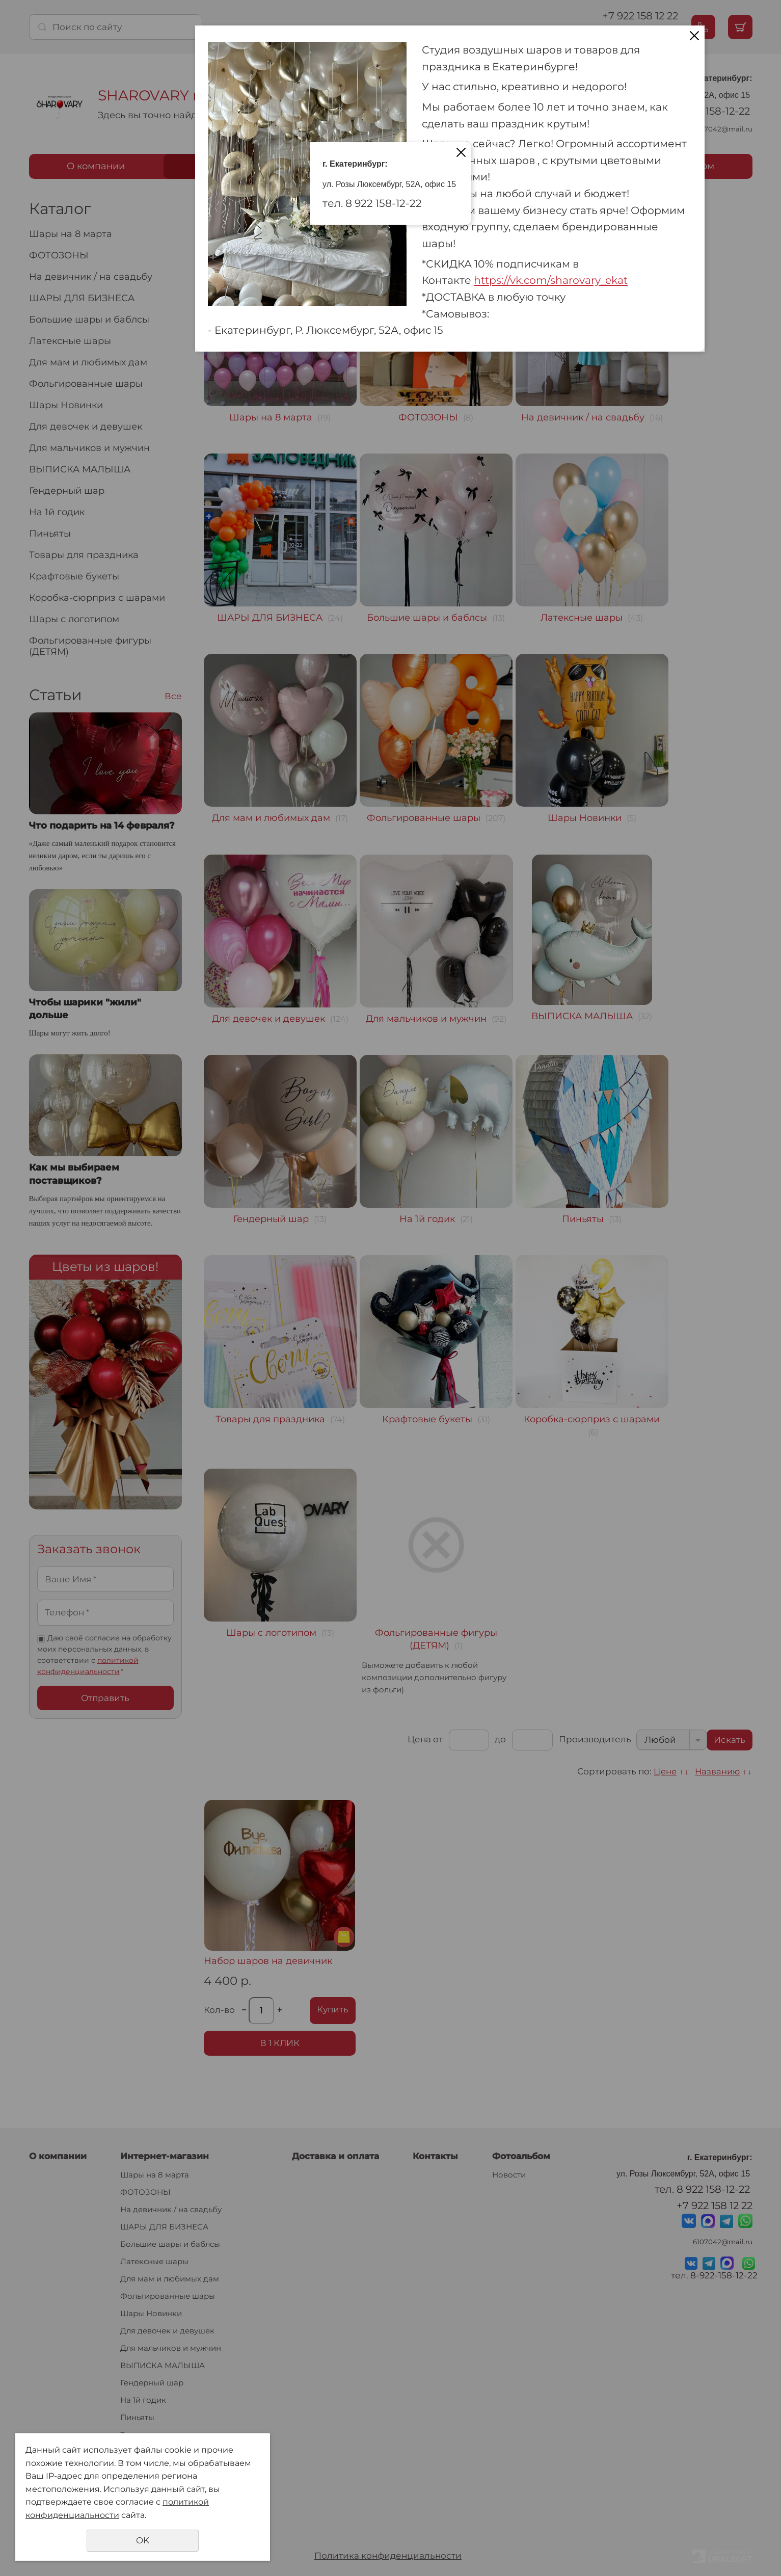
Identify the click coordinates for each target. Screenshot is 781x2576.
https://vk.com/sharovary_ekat (551, 280)
